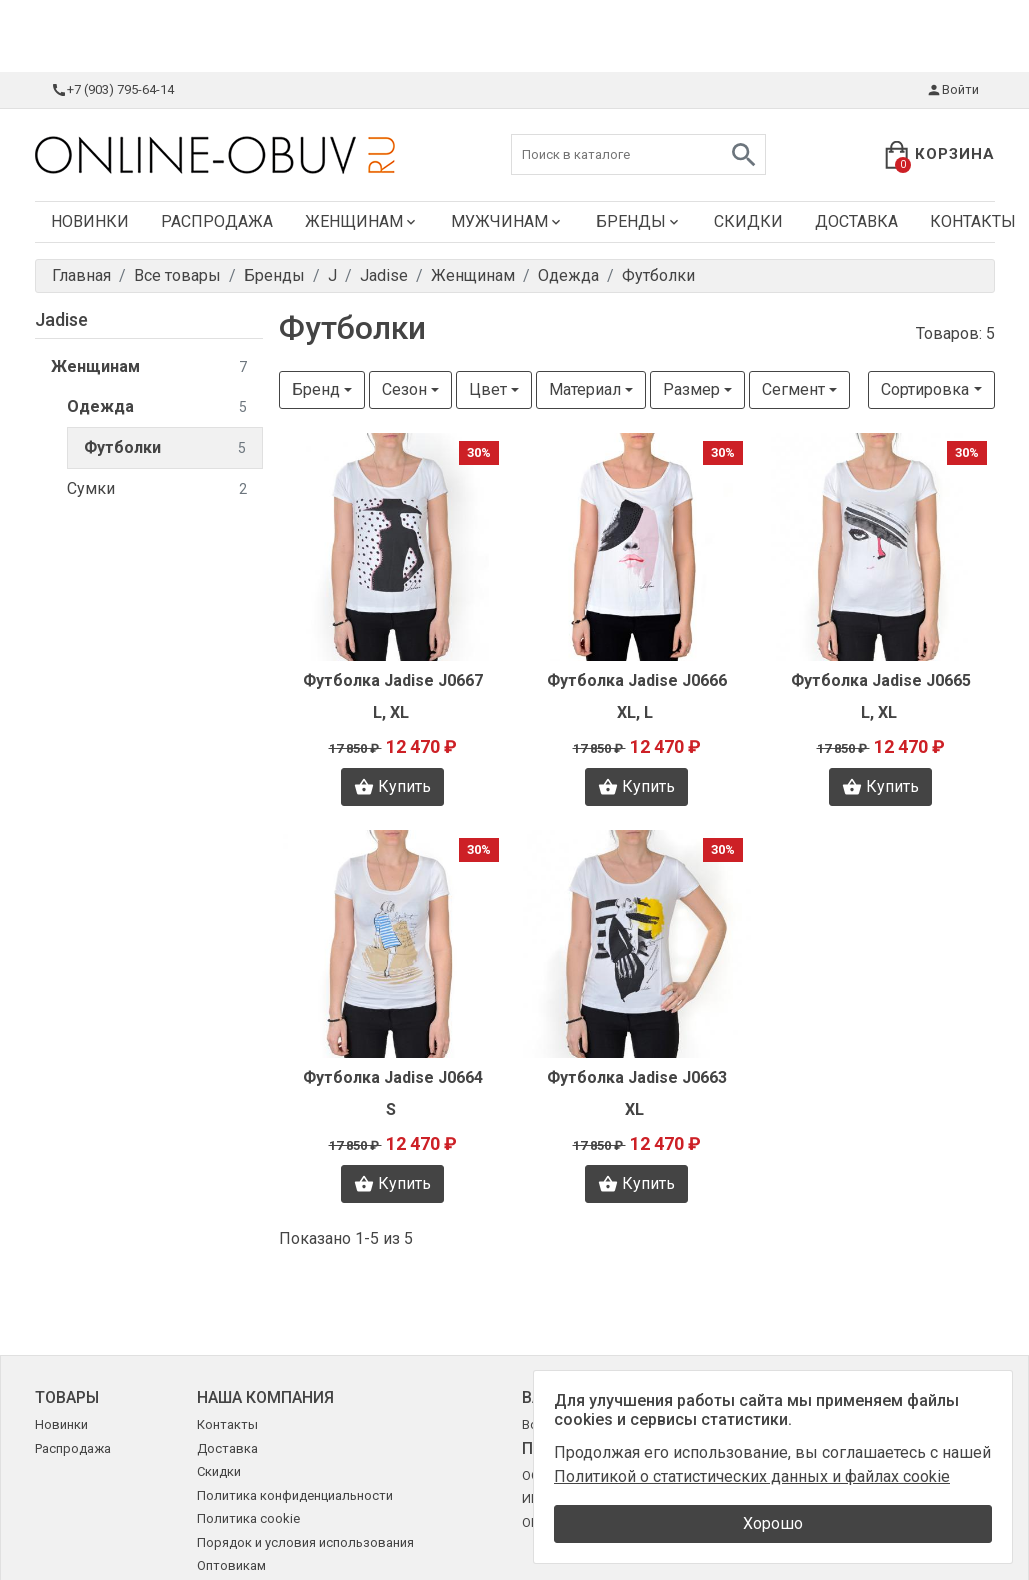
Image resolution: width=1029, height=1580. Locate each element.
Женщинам (362, 221)
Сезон (404, 389)
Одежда (157, 407)
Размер (691, 389)
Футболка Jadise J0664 (393, 1077)
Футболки (165, 448)
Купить (392, 787)
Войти (952, 90)
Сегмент (793, 389)
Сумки (157, 489)
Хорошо (773, 1523)
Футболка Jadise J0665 (881, 680)
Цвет (488, 389)
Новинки (90, 221)
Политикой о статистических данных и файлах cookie (752, 1476)
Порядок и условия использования (305, 1542)
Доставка (856, 221)
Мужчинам (507, 221)
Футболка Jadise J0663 (637, 1077)
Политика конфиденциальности (295, 1495)
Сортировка (925, 389)
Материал (585, 389)
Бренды (639, 221)
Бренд (316, 389)
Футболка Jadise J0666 (637, 680)
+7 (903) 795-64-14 (112, 90)
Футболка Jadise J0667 (393, 680)
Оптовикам (231, 1565)
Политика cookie (248, 1518)
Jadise (61, 319)
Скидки (748, 221)
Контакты (227, 1424)
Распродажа (217, 221)
